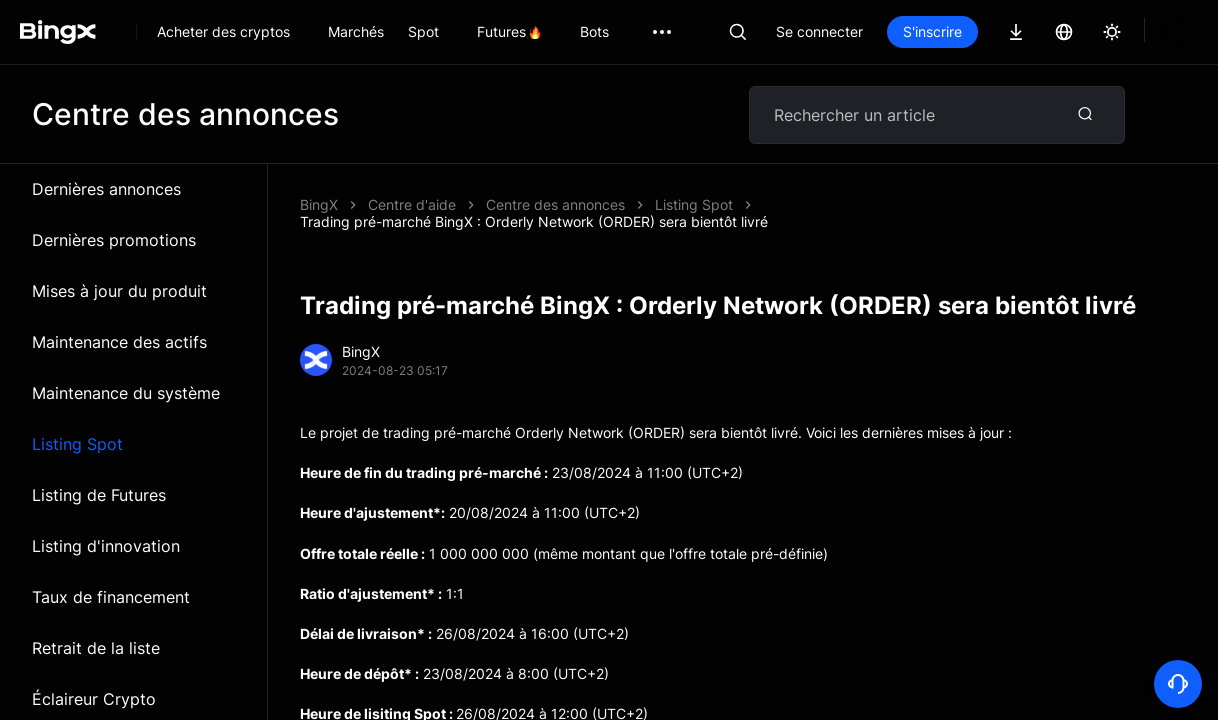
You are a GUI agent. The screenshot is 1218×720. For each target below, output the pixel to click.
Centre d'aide (412, 204)
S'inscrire (932, 31)
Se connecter (819, 31)
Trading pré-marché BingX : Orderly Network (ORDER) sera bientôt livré (720, 204)
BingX (319, 204)
